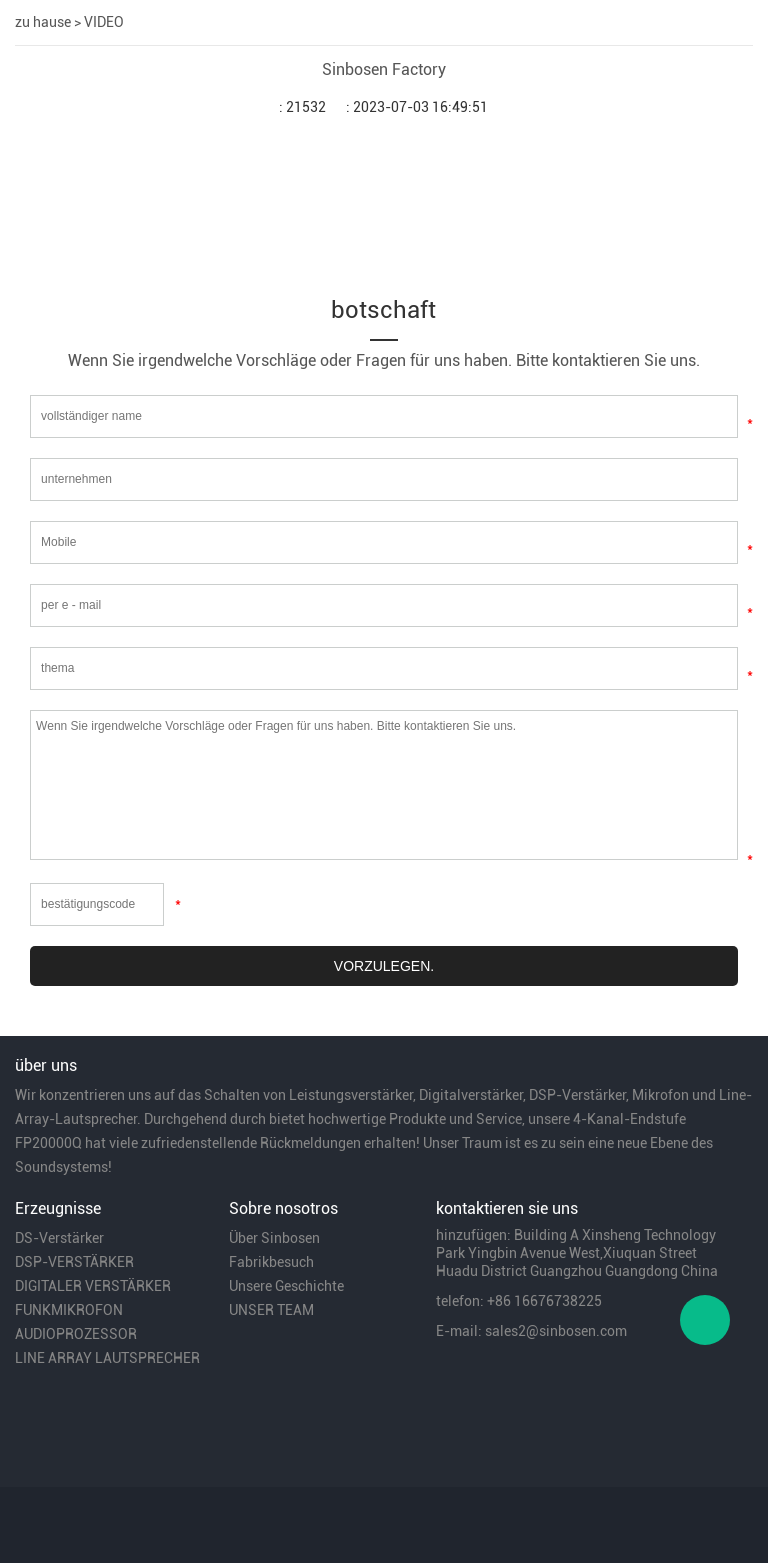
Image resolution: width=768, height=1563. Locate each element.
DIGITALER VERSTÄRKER (93, 1286)
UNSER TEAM (271, 1310)
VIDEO (104, 22)
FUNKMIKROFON (69, 1310)
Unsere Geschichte (286, 1286)
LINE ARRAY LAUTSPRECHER (107, 1358)
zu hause (43, 22)
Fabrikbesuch (271, 1262)
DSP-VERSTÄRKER (74, 1262)
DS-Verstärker (59, 1238)
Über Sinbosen (274, 1238)
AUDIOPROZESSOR (76, 1334)
